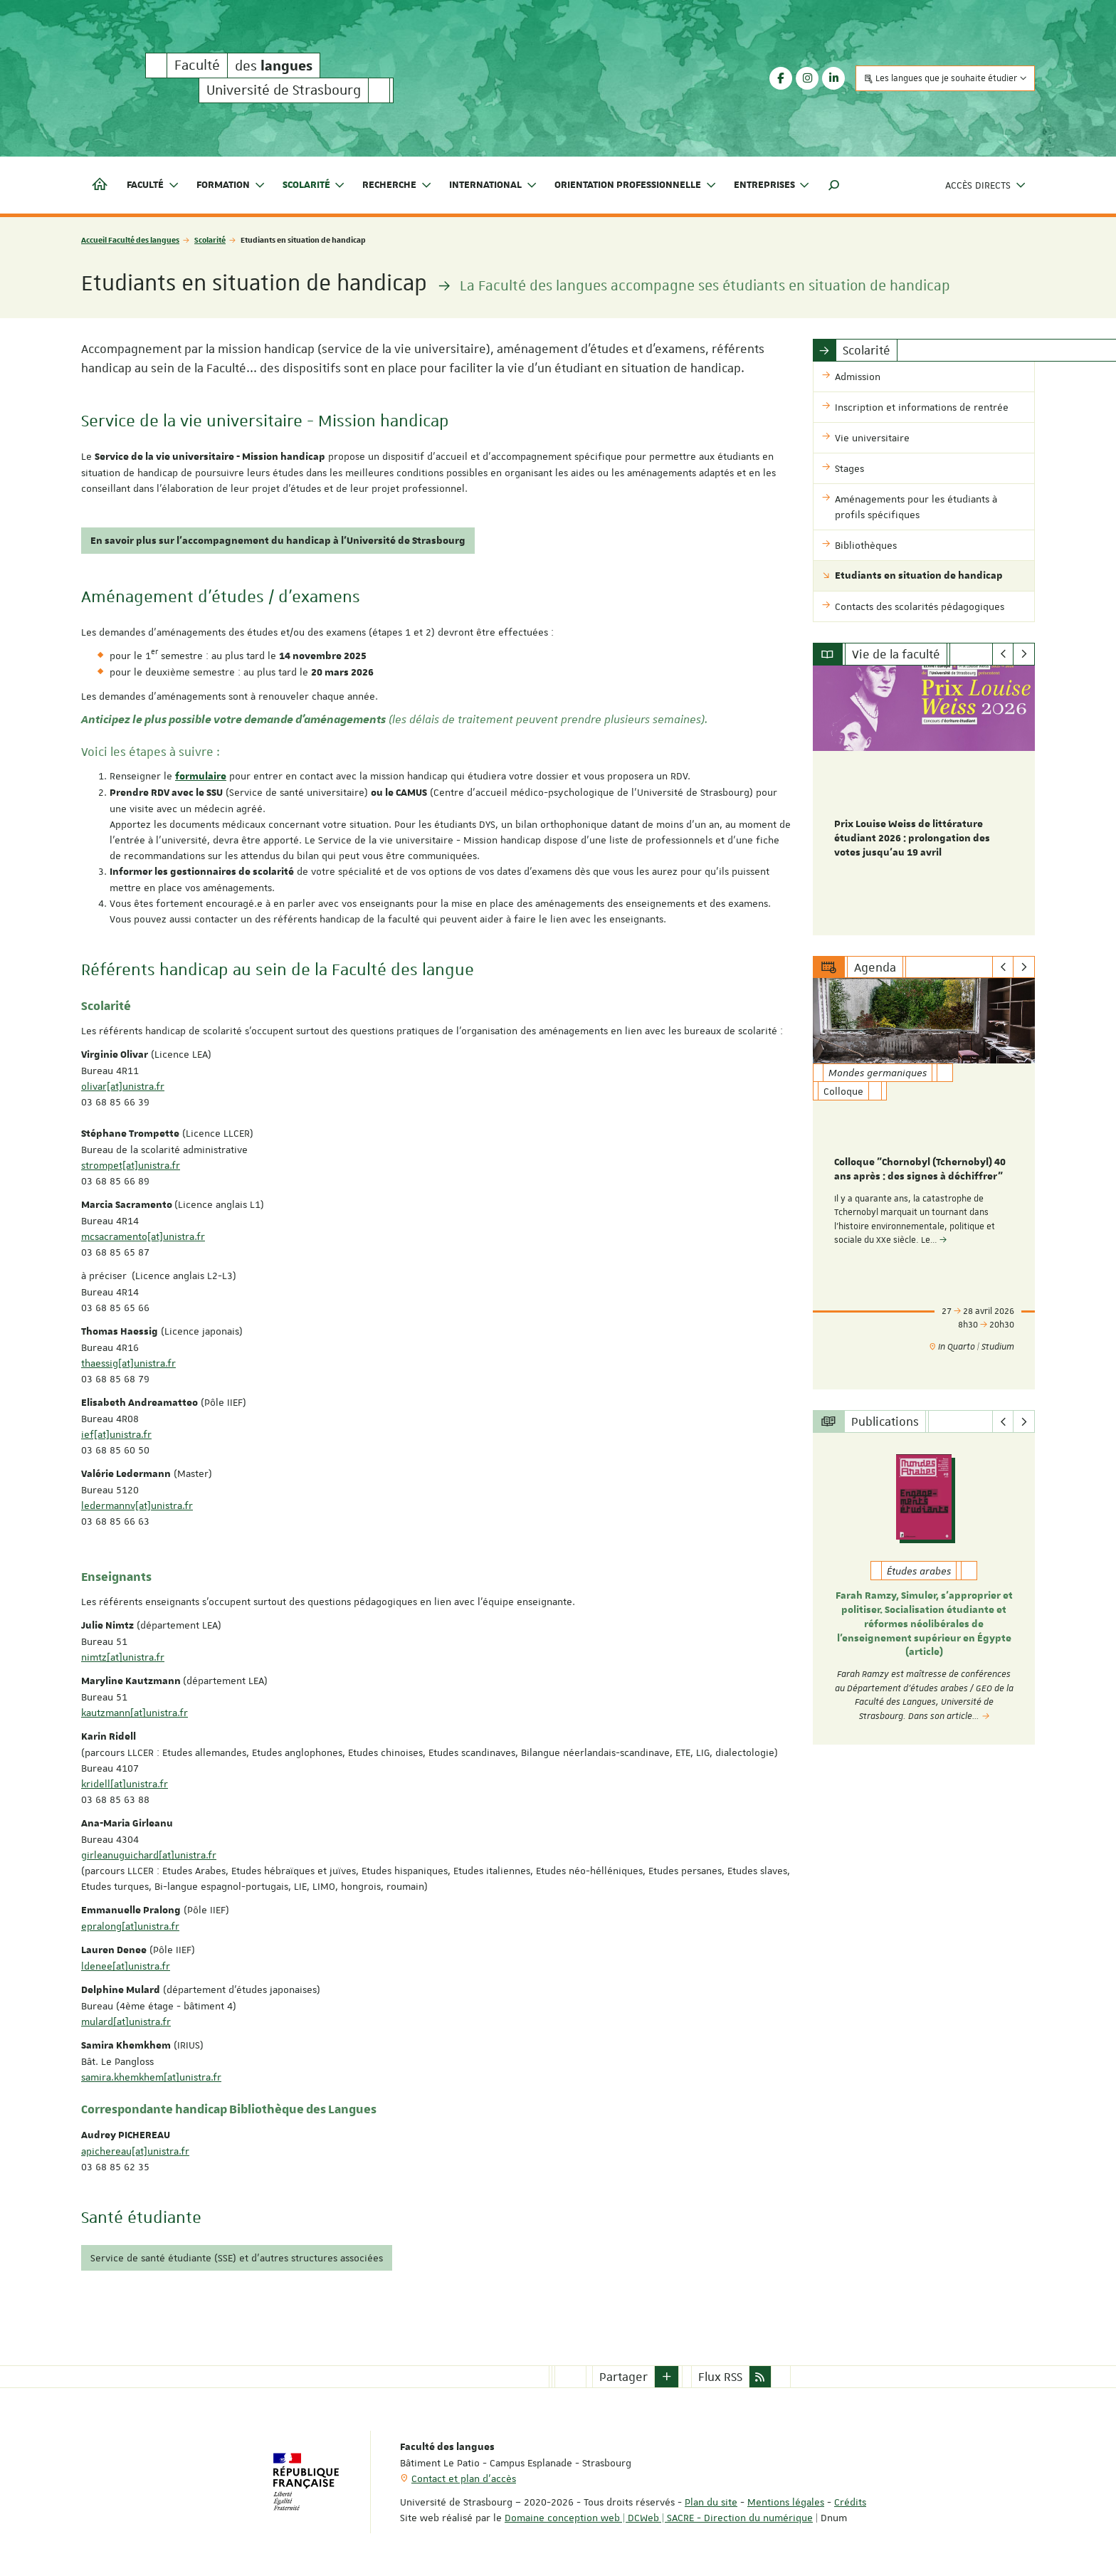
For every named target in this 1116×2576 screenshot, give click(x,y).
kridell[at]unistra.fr (124, 1783)
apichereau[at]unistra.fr (135, 2151)
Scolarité (210, 239)
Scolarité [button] (314, 185)
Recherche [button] (397, 185)
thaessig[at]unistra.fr (128, 1363)
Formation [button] (230, 185)
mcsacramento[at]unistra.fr (143, 1236)
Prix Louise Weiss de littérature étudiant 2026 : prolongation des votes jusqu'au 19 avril (912, 838)
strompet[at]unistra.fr (130, 1165)
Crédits (850, 2502)
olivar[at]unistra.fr (122, 1086)
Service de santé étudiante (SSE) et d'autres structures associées (236, 2257)
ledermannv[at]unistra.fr (137, 1505)
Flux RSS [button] (720, 2377)
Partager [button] (623, 2377)
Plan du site (711, 2502)
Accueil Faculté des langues (130, 239)
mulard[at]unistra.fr (126, 2021)
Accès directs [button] (985, 185)
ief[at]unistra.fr (116, 1434)
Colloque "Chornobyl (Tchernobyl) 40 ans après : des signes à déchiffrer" (920, 1170)
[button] (834, 185)
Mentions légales (785, 2502)
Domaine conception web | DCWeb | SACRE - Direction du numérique (659, 2517)
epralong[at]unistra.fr (130, 1926)
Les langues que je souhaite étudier (945, 78)
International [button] (493, 185)
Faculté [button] (153, 185)
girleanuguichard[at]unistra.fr (148, 1855)
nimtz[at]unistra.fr (122, 1657)
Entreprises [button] (772, 185)
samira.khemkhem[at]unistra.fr (151, 2077)
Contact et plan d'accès (463, 2478)
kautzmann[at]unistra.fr (134, 1712)
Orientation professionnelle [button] (635, 185)
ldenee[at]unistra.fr (125, 1966)
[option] (924, 800)
